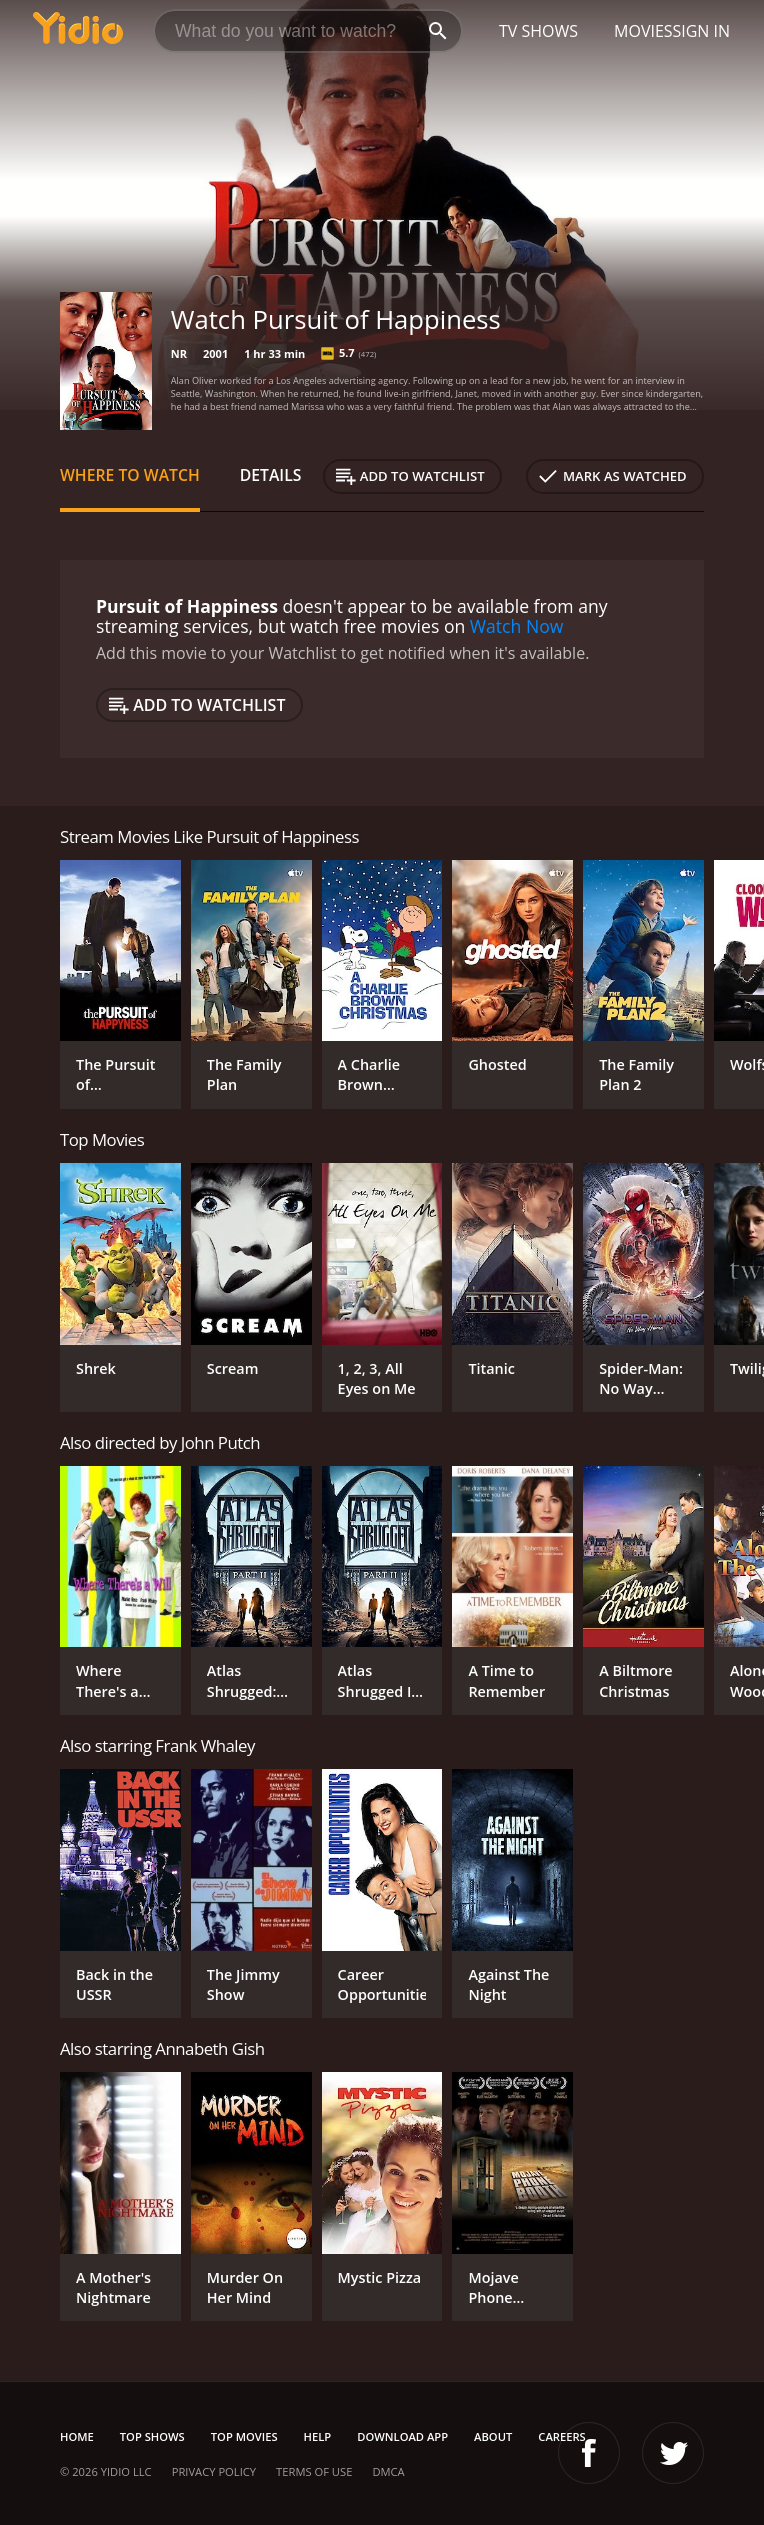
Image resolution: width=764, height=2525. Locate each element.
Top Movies (244, 2436)
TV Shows (538, 31)
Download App (402, 2436)
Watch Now (517, 626)
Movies (643, 31)
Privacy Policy (214, 2471)
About (493, 2436)
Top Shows (152, 2436)
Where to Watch (130, 475)
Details (271, 475)
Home (77, 2436)
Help (318, 2436)
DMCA (388, 2471)
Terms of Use (314, 2471)
